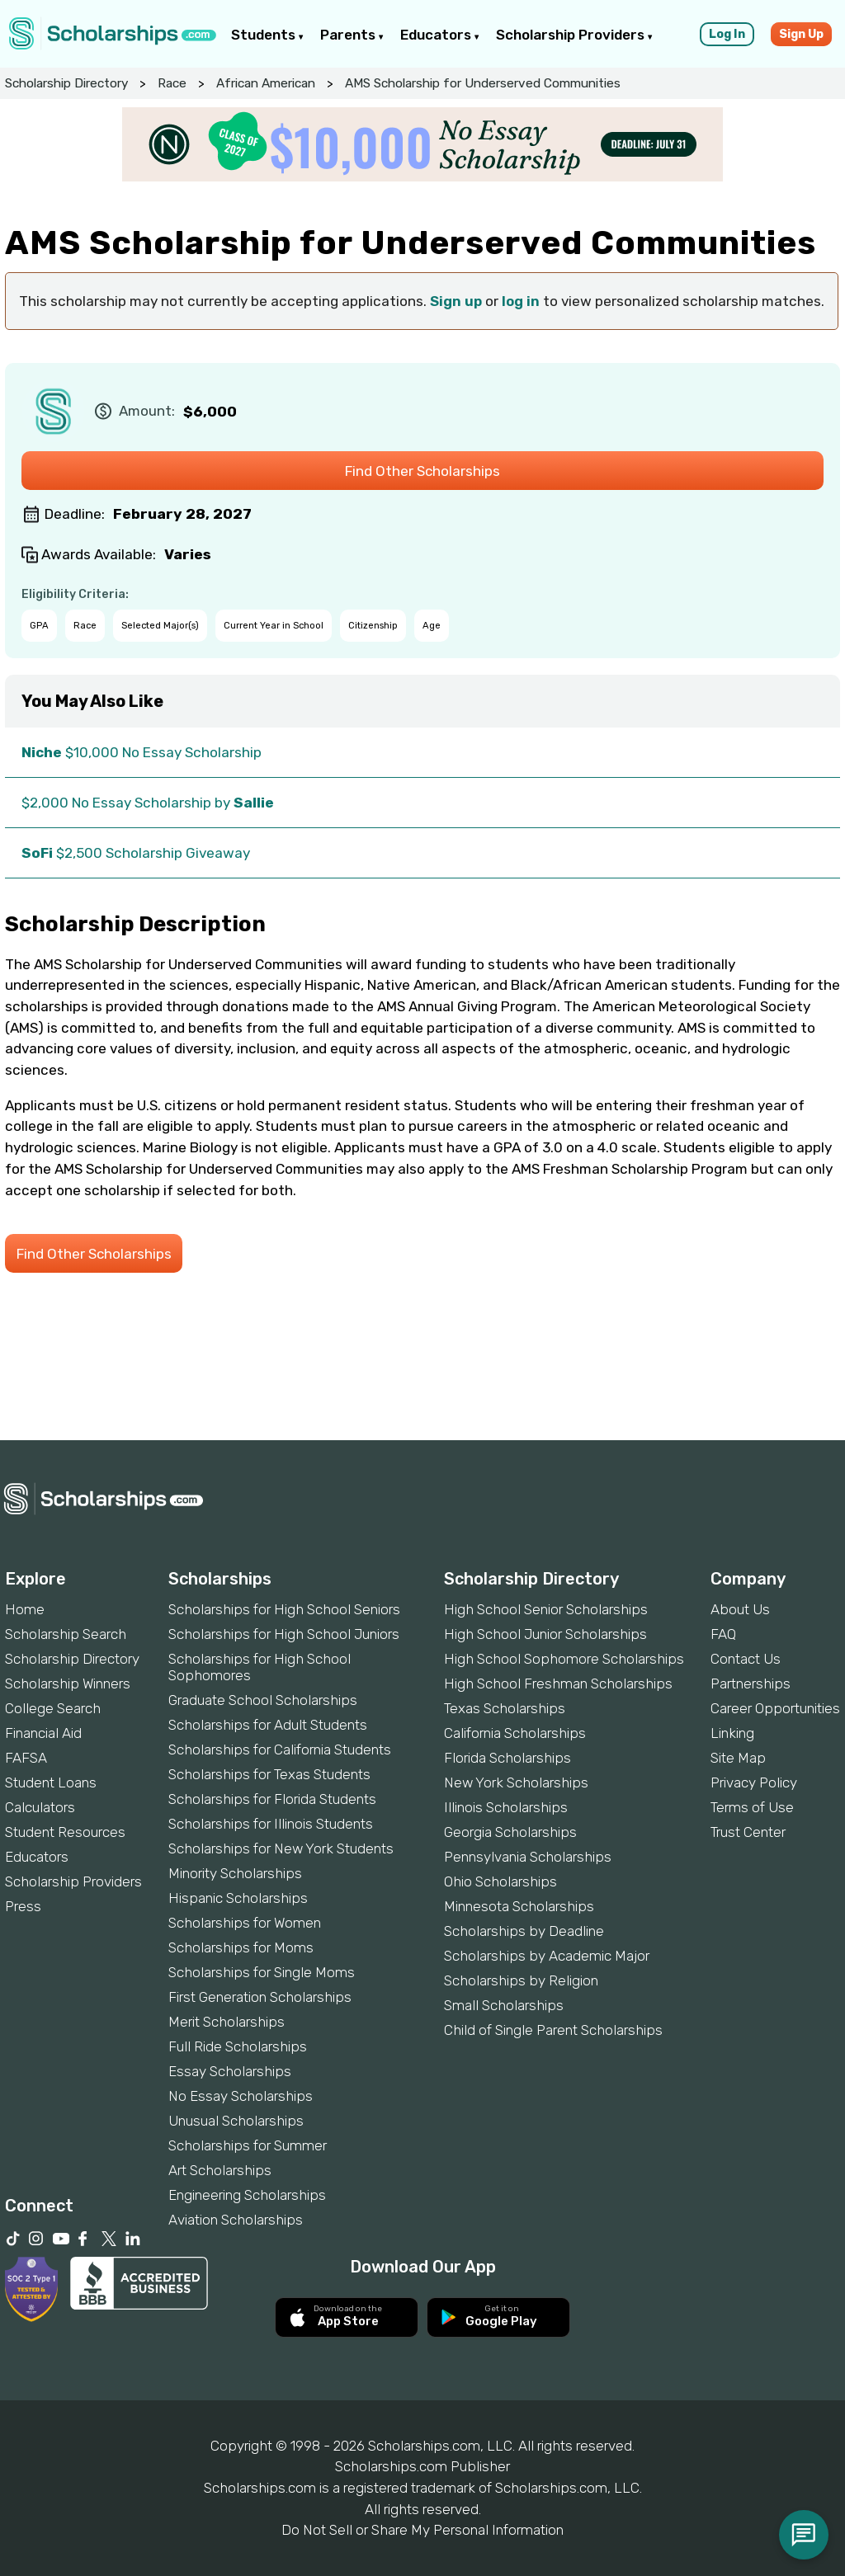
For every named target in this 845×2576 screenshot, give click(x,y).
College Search (53, 1708)
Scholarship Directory (66, 83)
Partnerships (750, 1683)
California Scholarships (515, 1733)
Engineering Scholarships (247, 2195)
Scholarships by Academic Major (546, 1955)
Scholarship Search (65, 1634)
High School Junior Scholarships (545, 1634)
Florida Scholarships (507, 1758)
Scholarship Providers (574, 34)
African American (265, 83)
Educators (439, 34)
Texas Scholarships (504, 1708)
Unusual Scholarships (236, 2120)
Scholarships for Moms (241, 1947)
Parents (352, 34)
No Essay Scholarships (240, 2096)
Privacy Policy (753, 1782)
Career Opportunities (775, 1708)
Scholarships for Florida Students (272, 1799)
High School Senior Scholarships (546, 1609)
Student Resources (65, 1832)
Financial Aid (43, 1733)
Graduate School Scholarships (262, 1700)
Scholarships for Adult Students (267, 1725)
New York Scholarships (516, 1782)
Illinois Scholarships (506, 1807)
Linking (732, 1733)
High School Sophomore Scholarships (564, 1659)
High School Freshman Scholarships (558, 1683)
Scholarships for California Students (279, 1749)
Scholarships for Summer (247, 2145)
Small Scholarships (504, 2005)
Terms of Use (752, 1807)
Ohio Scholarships (500, 1881)
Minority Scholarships (235, 1873)
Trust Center (748, 1832)
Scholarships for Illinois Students (270, 1823)
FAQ (723, 1634)
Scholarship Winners (67, 1683)
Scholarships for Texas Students (269, 1774)
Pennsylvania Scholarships (527, 1856)
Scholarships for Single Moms (261, 1972)
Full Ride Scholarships (237, 2046)
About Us (740, 1609)
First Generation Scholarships (260, 1997)
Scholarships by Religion (521, 1980)
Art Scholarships (219, 2170)
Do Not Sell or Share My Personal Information (422, 2530)
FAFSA (26, 1758)
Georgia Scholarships (510, 1832)
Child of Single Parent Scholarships (553, 2030)
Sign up (456, 301)
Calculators (40, 1807)
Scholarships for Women (244, 1922)
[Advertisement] (422, 1384)
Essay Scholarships (229, 2071)
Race (172, 83)
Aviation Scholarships (235, 2219)
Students (267, 34)
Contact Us (745, 1659)
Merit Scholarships (226, 2021)
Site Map (738, 1758)
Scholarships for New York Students (281, 1848)
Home (25, 1609)
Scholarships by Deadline (524, 1931)
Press (23, 1906)
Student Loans (51, 1782)
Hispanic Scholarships (238, 1898)
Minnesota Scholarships (519, 1906)
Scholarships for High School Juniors (283, 1634)
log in (521, 301)
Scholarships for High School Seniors (284, 1609)
